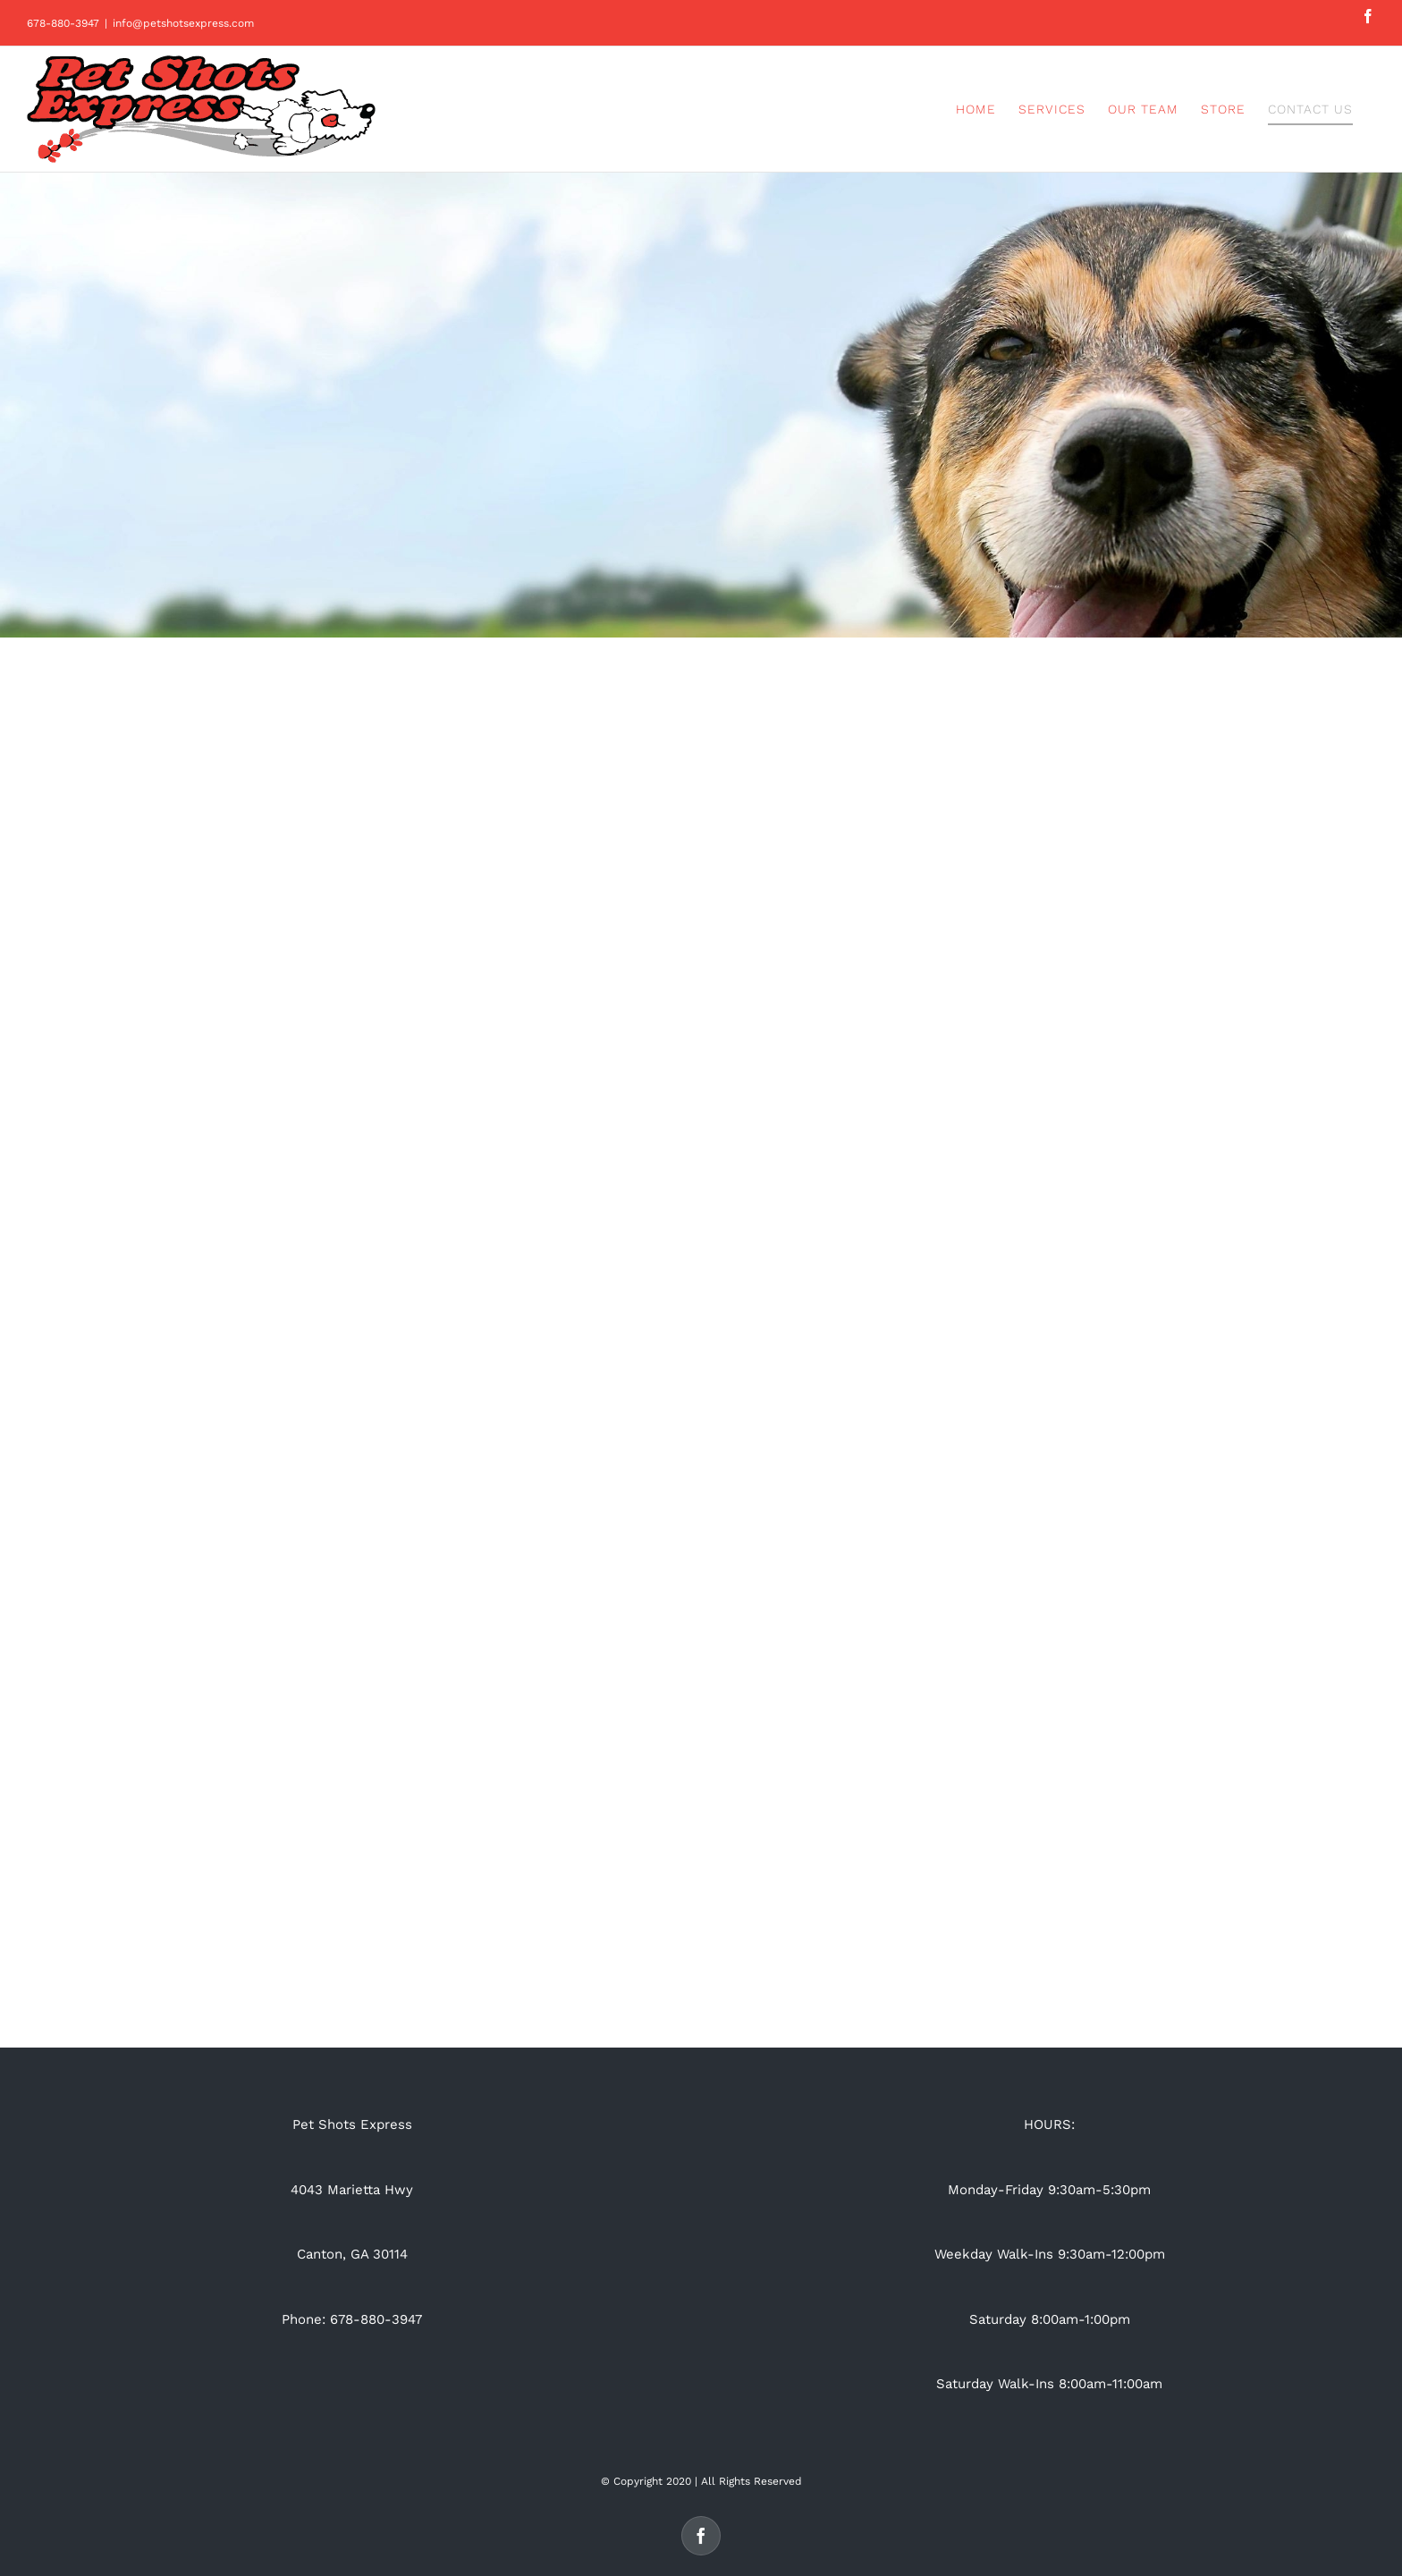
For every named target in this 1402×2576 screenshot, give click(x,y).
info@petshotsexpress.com (183, 23)
